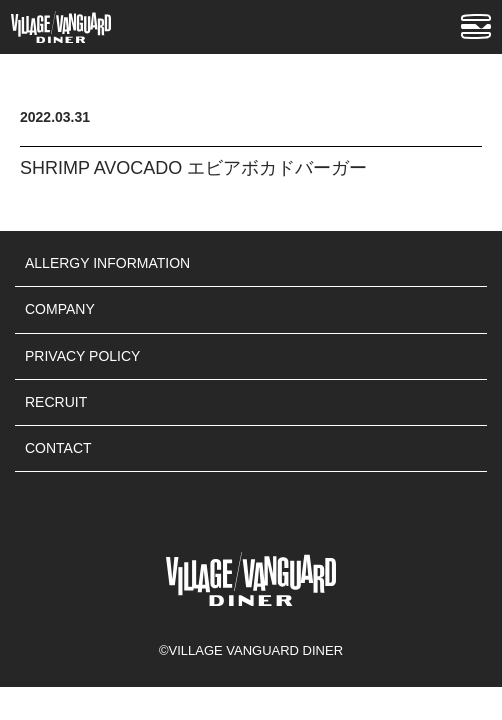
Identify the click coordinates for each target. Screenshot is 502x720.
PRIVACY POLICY (82, 356)
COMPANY (60, 309)
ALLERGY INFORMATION (107, 263)
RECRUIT (56, 402)
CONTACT (58, 448)
